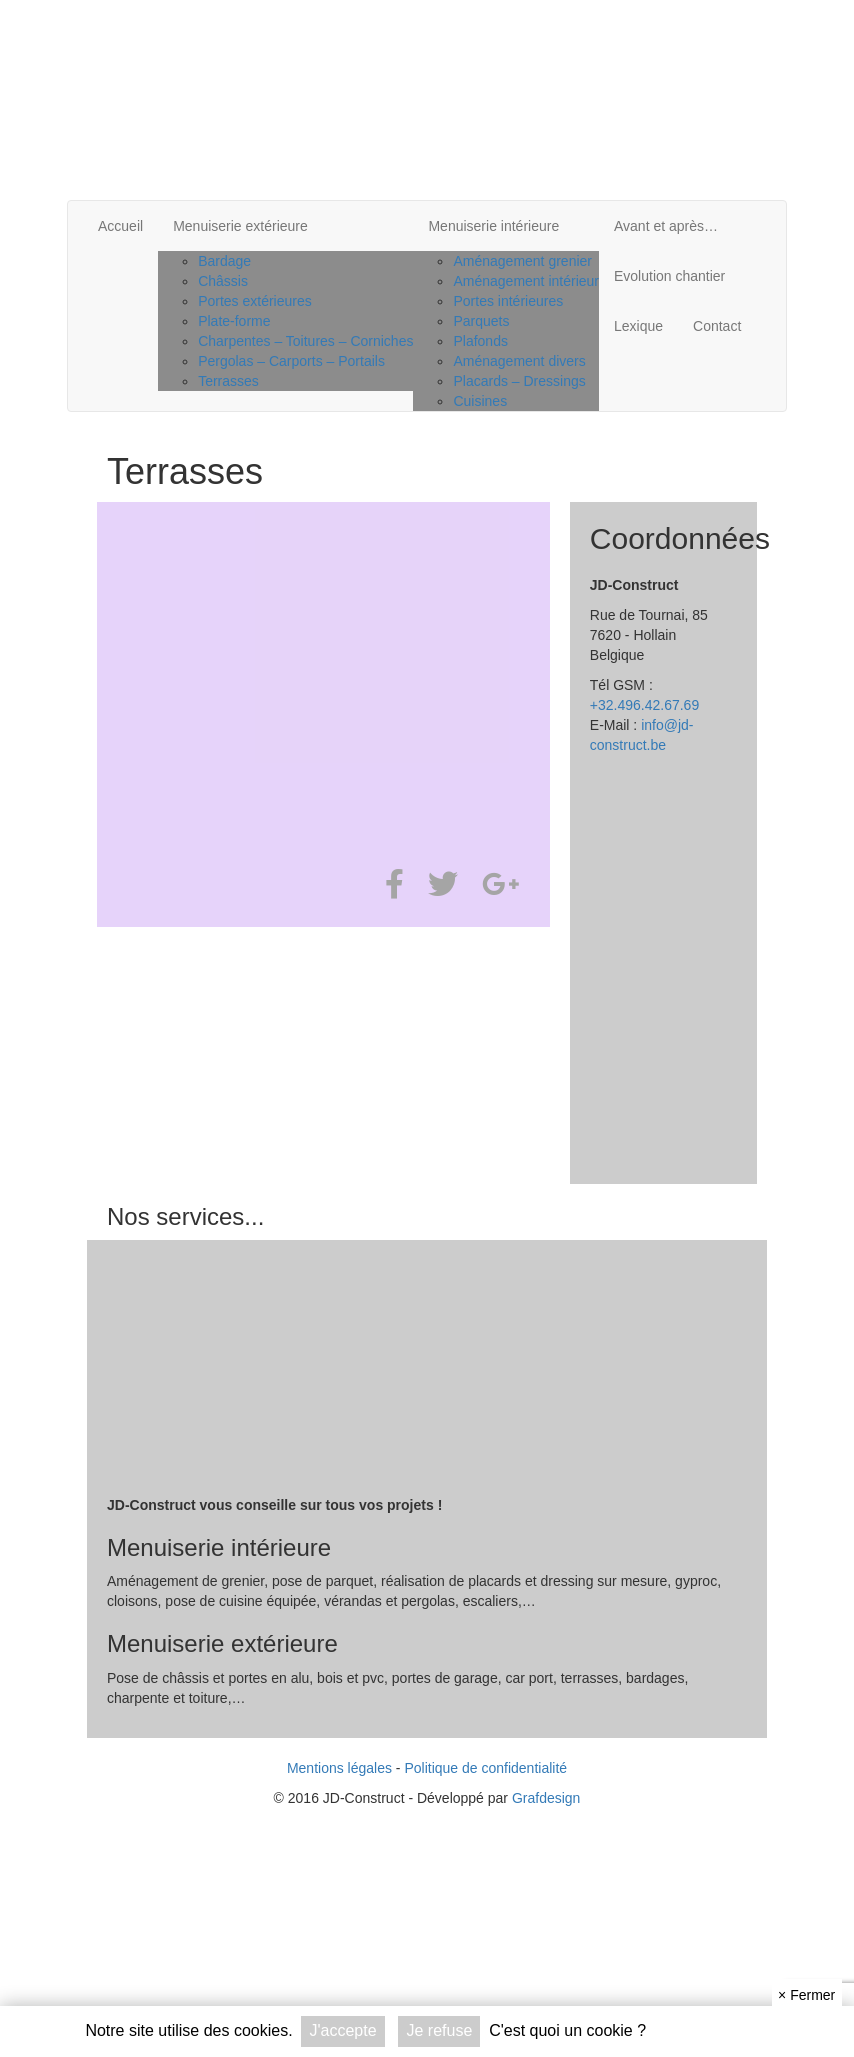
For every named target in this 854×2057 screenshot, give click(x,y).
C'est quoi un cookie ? (567, 2030)
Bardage (224, 261)
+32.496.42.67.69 (644, 705)
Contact (717, 326)
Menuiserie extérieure (240, 226)
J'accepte (342, 2030)
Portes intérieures (508, 301)
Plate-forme (234, 321)
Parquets (481, 321)
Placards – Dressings (519, 381)
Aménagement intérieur (526, 281)
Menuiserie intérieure (493, 226)
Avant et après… (666, 226)
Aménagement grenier (522, 261)
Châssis (223, 281)
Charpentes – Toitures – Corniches (305, 341)
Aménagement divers (519, 361)
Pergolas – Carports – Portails (291, 361)
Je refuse (439, 2030)
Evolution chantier (669, 276)
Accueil (120, 226)
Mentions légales (339, 1768)
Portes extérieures (255, 301)
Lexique (638, 326)
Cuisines (480, 401)
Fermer (806, 1995)
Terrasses (228, 381)
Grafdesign (546, 1798)
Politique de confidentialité (485, 1768)
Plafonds (480, 341)
